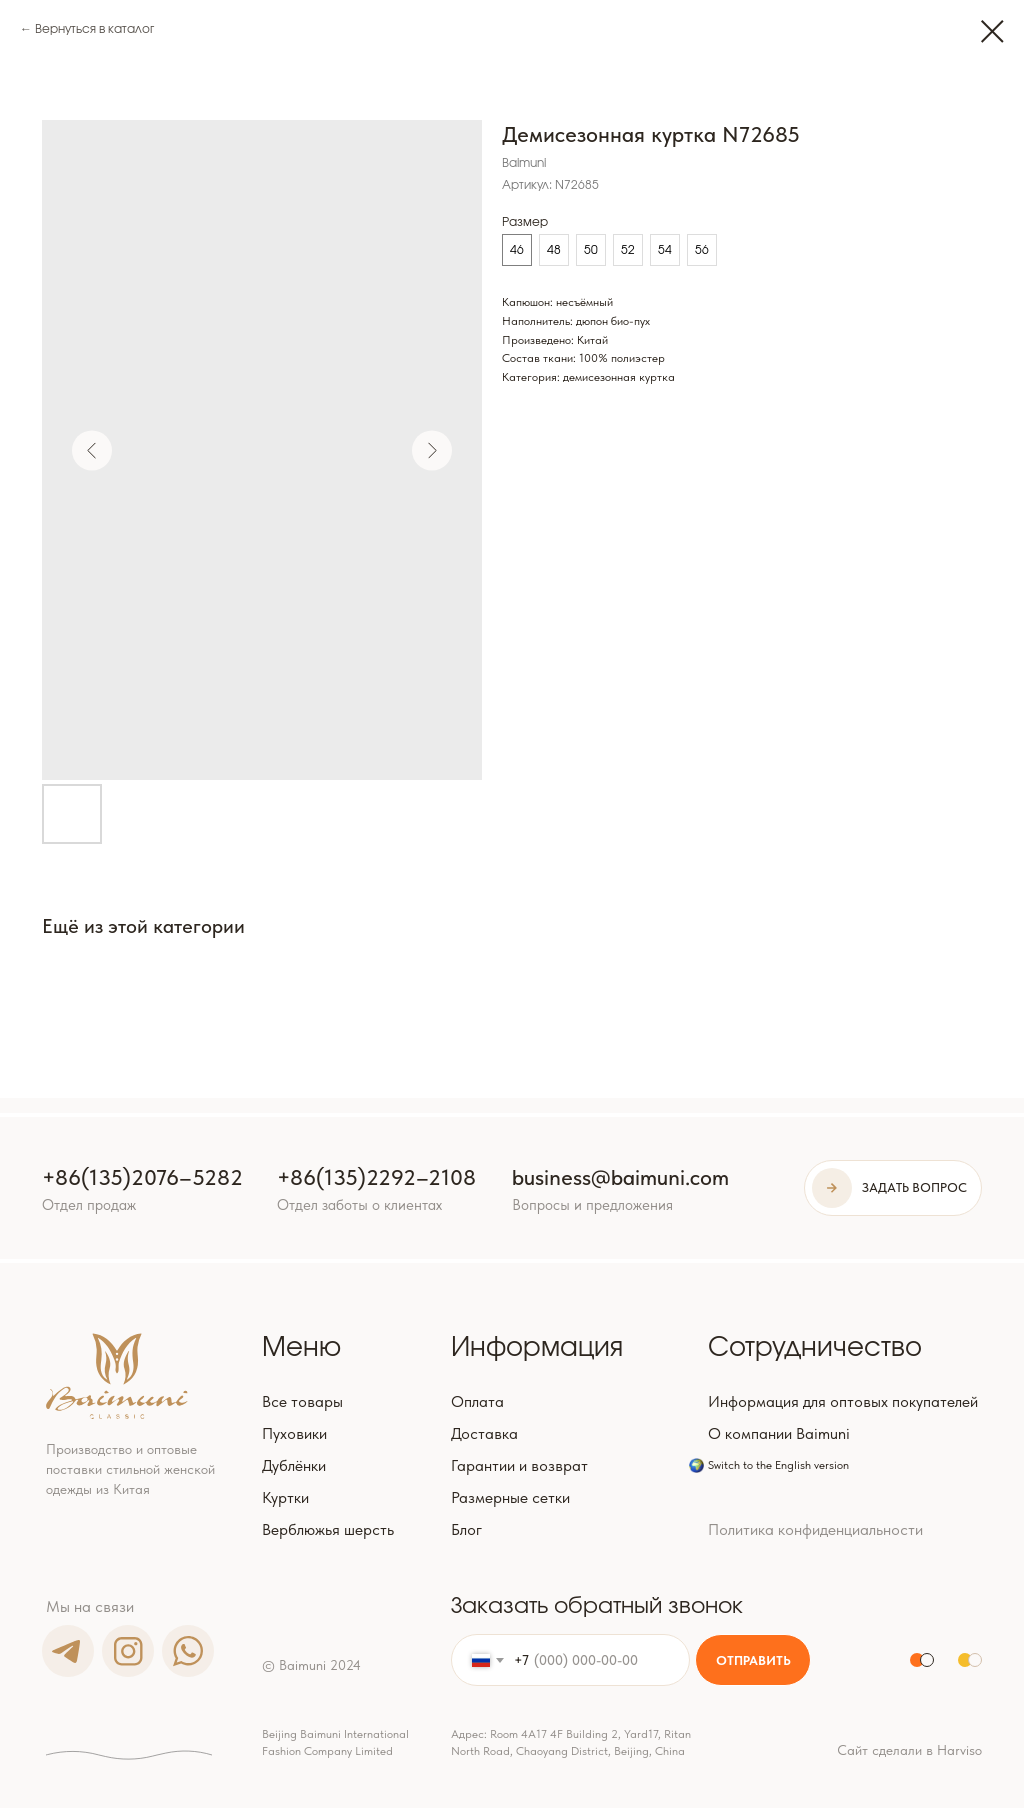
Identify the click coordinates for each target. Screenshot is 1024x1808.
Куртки (285, 1497)
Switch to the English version (778, 1465)
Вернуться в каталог (94, 29)
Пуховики (294, 1433)
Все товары (302, 1401)
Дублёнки (294, 1465)
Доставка (484, 1433)
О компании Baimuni (779, 1433)
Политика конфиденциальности (815, 1529)
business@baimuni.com (620, 1177)
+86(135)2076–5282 (142, 1177)
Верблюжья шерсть (328, 1529)
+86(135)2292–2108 (376, 1177)
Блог (466, 1529)
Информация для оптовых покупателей (843, 1401)
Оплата (477, 1401)
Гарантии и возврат (519, 1465)
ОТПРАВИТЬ (753, 1660)
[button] (893, 1188)
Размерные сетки (510, 1497)
